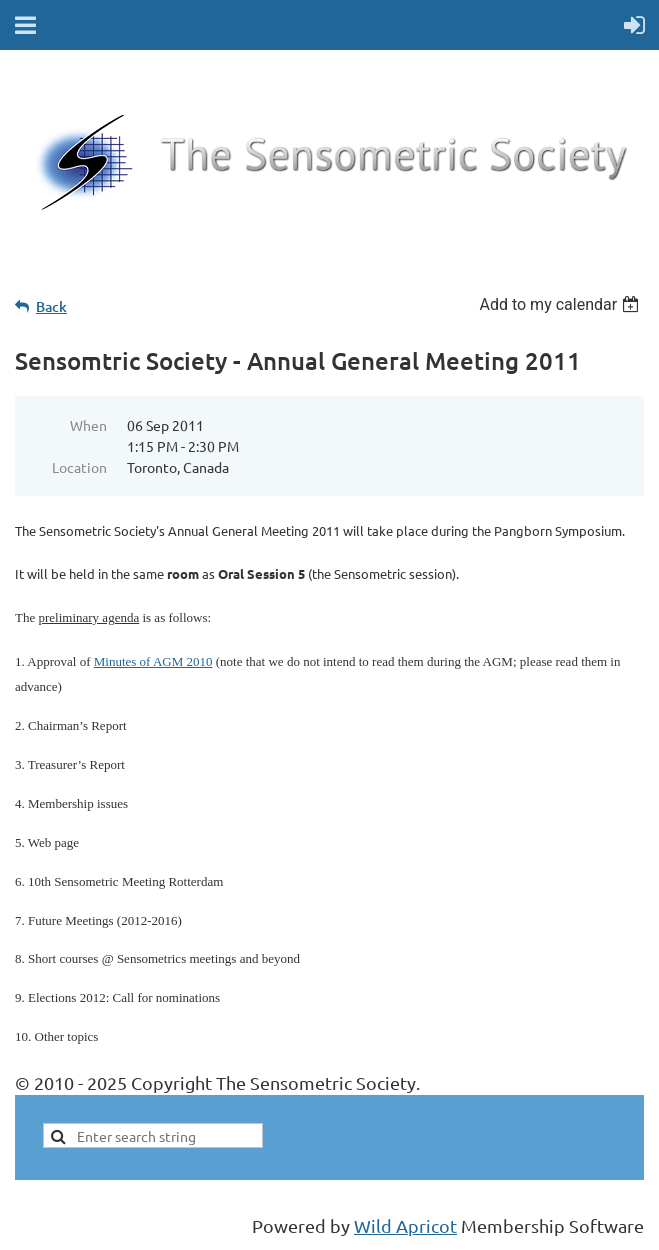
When (88, 425)
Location (79, 467)
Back (51, 306)
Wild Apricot (405, 1225)
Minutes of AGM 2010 (153, 661)
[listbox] (561, 304)
